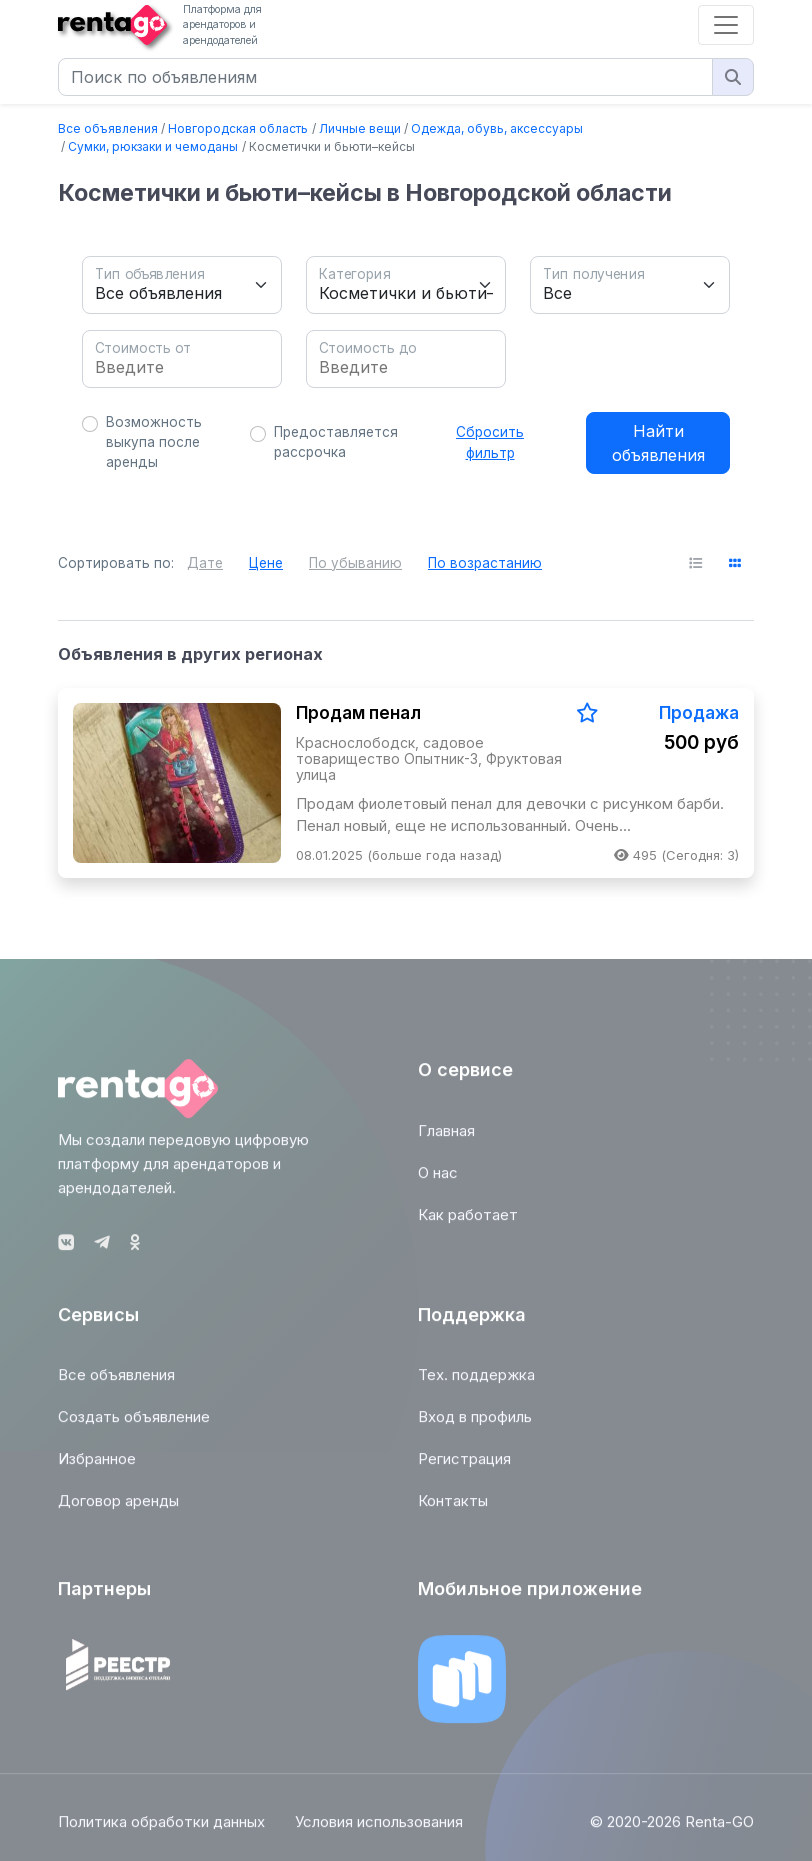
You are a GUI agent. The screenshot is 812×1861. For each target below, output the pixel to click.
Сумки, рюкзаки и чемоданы (153, 146)
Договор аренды (118, 1510)
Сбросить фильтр (490, 442)
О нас (438, 1182)
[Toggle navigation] (726, 25)
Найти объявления (658, 443)
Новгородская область (238, 128)
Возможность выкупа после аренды (154, 442)
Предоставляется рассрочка (336, 442)
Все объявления (108, 128)
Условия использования (379, 1831)
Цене (266, 563)
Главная (446, 1140)
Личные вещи (360, 128)
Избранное (97, 1468)
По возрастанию (485, 563)
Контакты (453, 1510)
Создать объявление (134, 1426)
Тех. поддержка (476, 1384)
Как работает (468, 1224)
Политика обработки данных (161, 1831)
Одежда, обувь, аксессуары (497, 128)
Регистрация (464, 1468)
